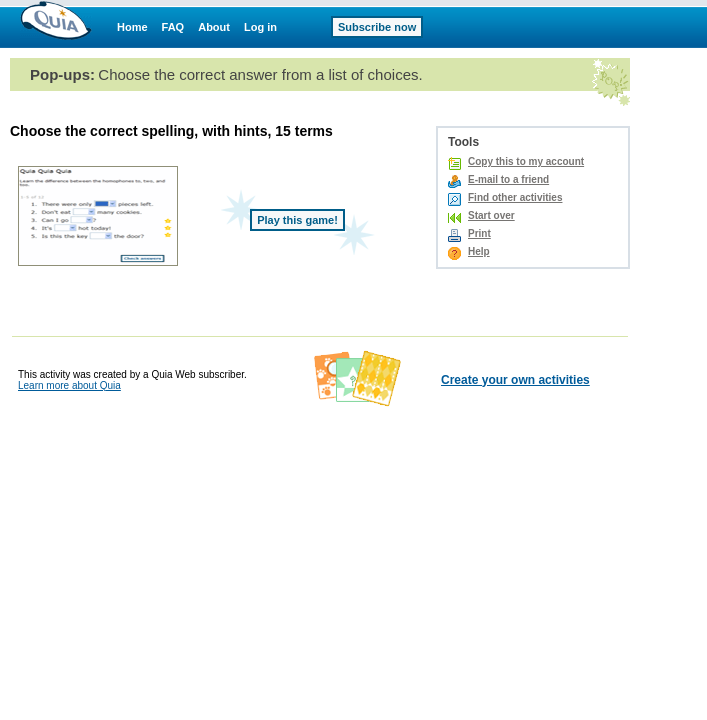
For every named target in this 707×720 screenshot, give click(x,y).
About (214, 27)
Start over (491, 215)
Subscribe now (377, 27)
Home (132, 27)
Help (479, 251)
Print (479, 233)
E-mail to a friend (508, 179)
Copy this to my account (526, 161)
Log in (260, 27)
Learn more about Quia (69, 385)
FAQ (173, 27)
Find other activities (515, 197)
